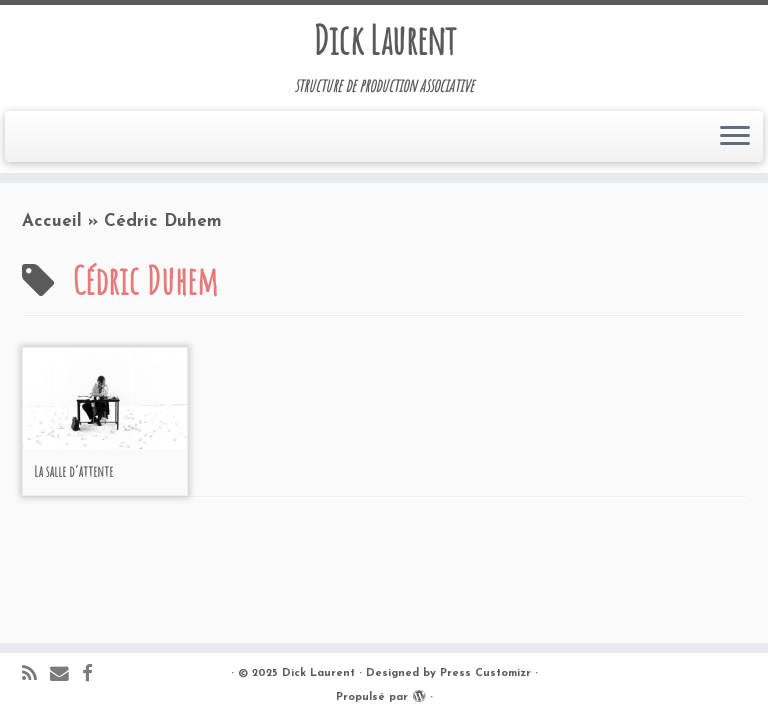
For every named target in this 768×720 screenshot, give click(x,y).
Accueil (52, 221)
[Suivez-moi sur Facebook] (94, 675)
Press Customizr (485, 673)
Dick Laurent (384, 40)
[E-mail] (66, 675)
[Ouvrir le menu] (735, 137)
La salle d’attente (73, 471)
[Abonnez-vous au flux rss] (36, 675)
